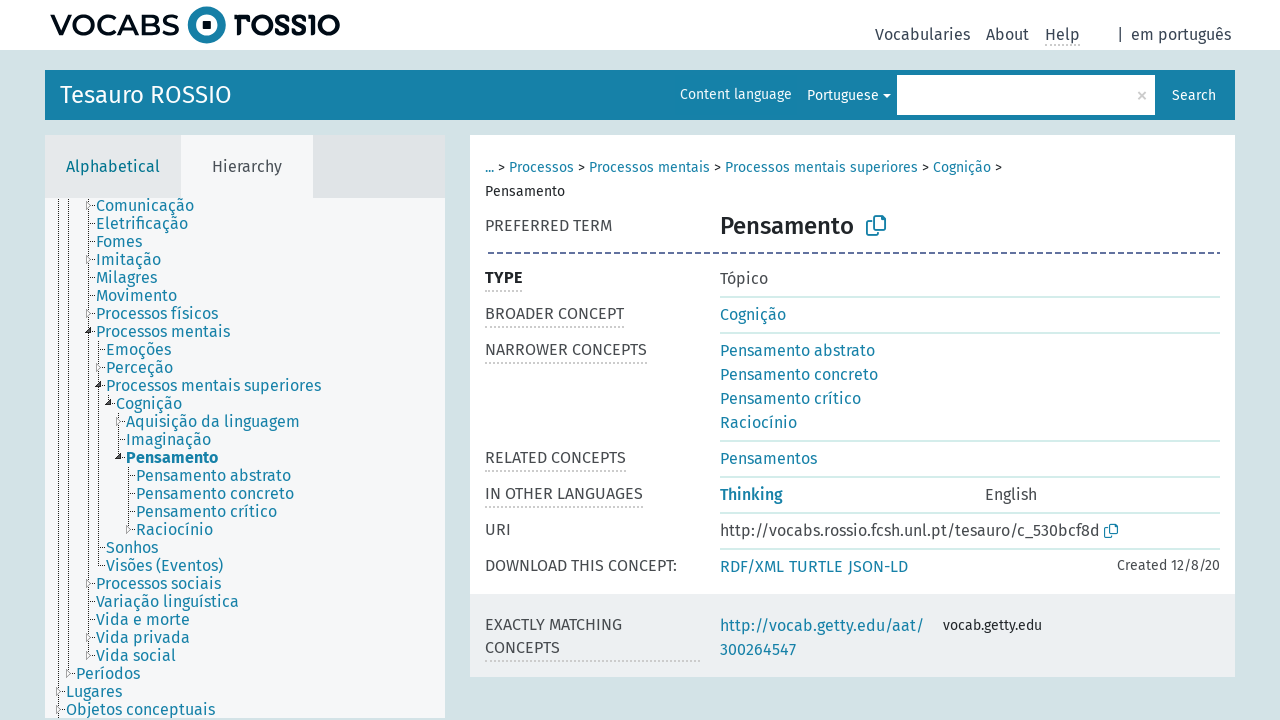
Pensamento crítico (790, 398)
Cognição (962, 167)
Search (1194, 95)
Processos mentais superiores (821, 167)
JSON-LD (878, 566)
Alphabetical (113, 166)
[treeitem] (153, 206)
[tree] (245, 458)
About (1007, 34)
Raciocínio (758, 422)
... (489, 167)
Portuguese (843, 95)
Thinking (751, 494)
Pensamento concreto (799, 374)
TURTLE (816, 566)
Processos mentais (649, 167)
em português (1181, 34)
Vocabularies (922, 34)
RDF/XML (752, 566)
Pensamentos (768, 458)
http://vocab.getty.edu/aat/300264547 (822, 637)
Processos (541, 167)
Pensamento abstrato (797, 350)
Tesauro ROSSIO (146, 95)
